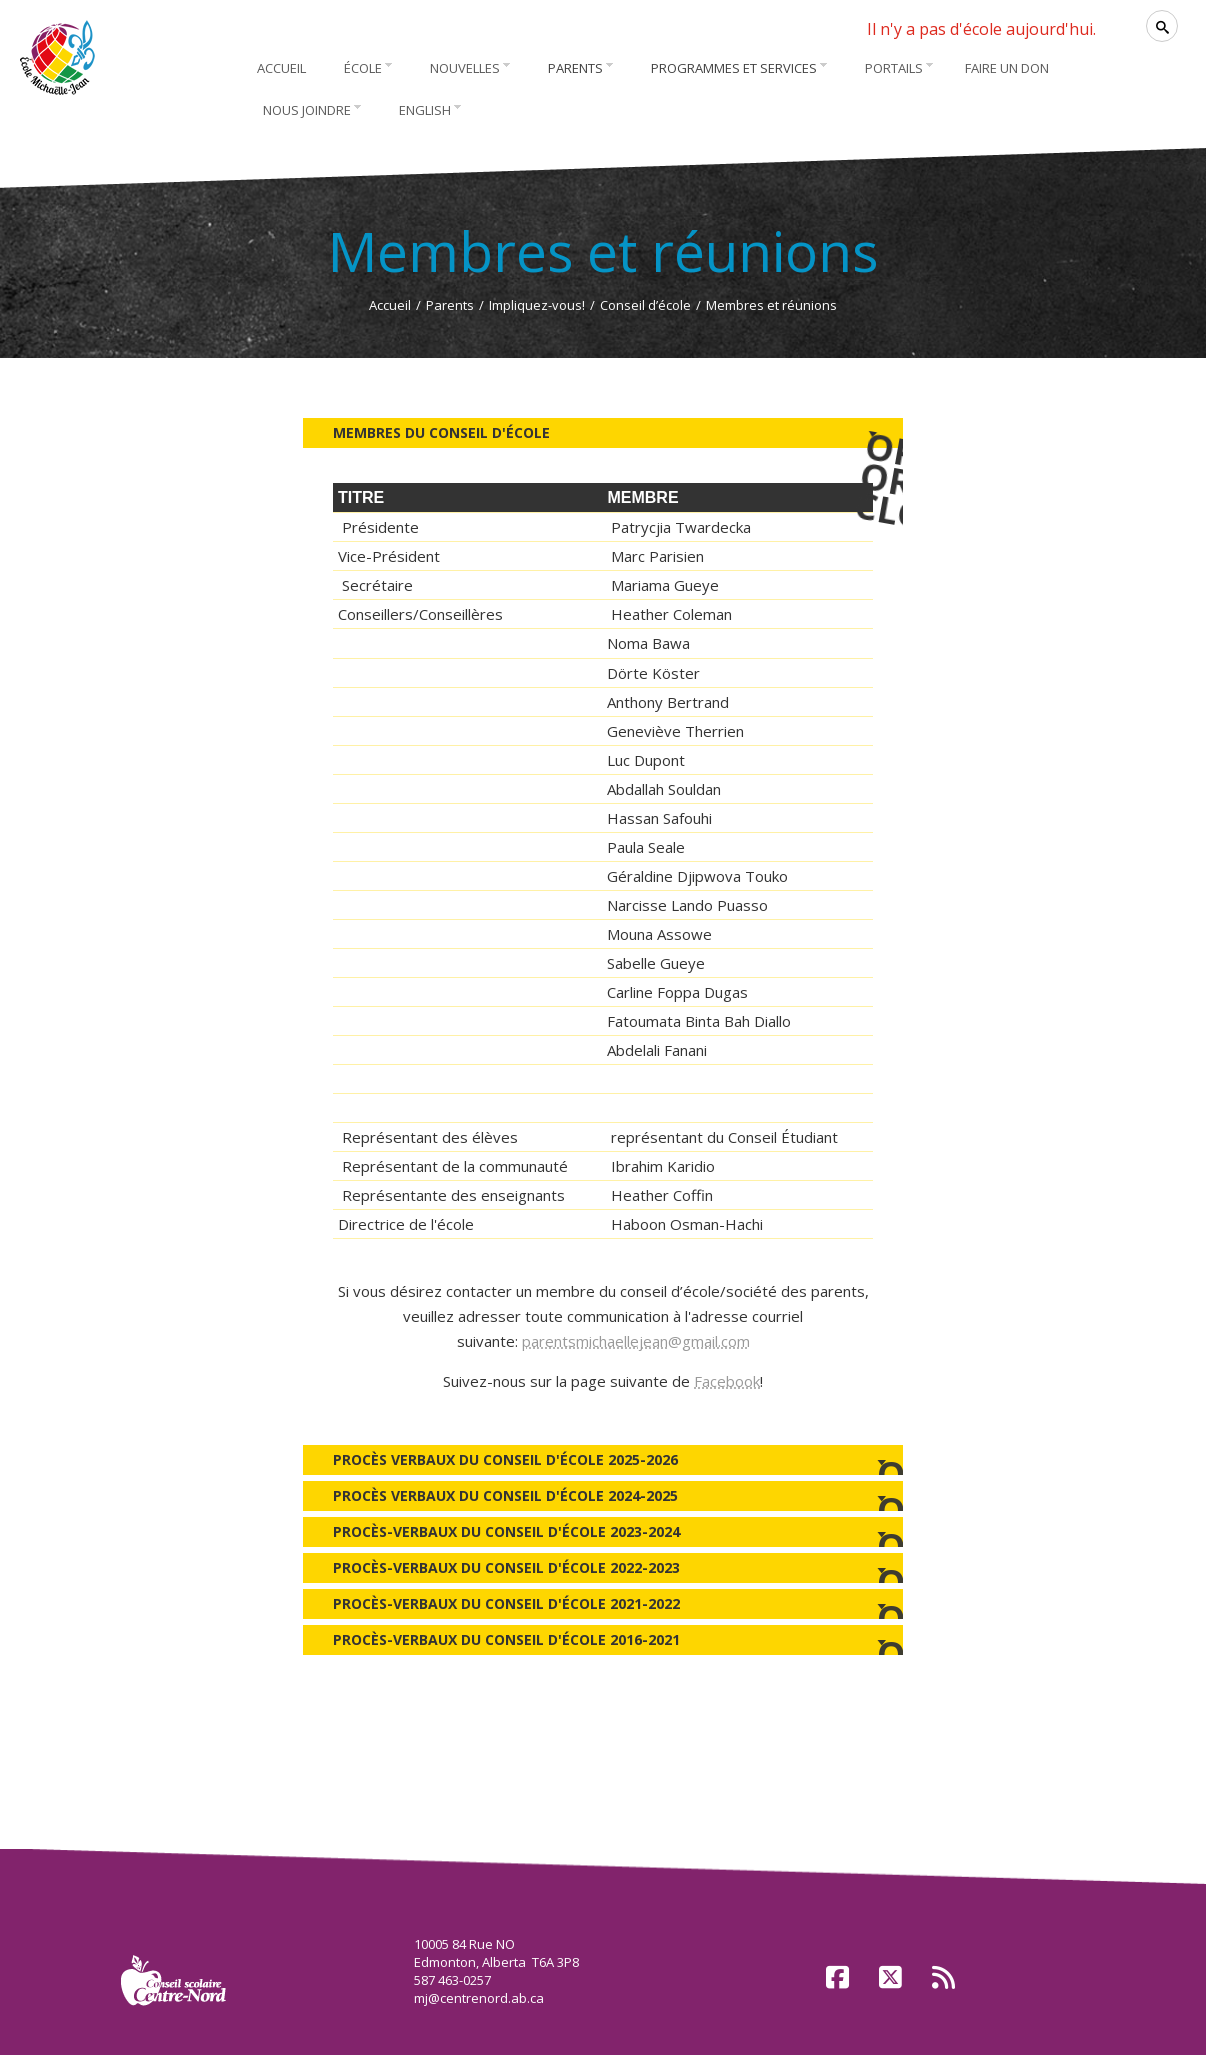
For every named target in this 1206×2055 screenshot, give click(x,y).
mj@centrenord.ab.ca (479, 1998)
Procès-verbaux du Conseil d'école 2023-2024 (603, 1534)
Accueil (390, 305)
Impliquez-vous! (537, 305)
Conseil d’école (645, 305)
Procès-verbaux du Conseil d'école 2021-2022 (603, 1606)
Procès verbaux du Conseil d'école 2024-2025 (603, 1498)
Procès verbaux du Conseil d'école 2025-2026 (603, 1462)
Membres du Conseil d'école (618, 430)
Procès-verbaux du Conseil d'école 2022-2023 (603, 1570)
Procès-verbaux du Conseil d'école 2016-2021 (603, 1642)
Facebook (727, 1381)
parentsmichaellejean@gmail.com (636, 1341)
